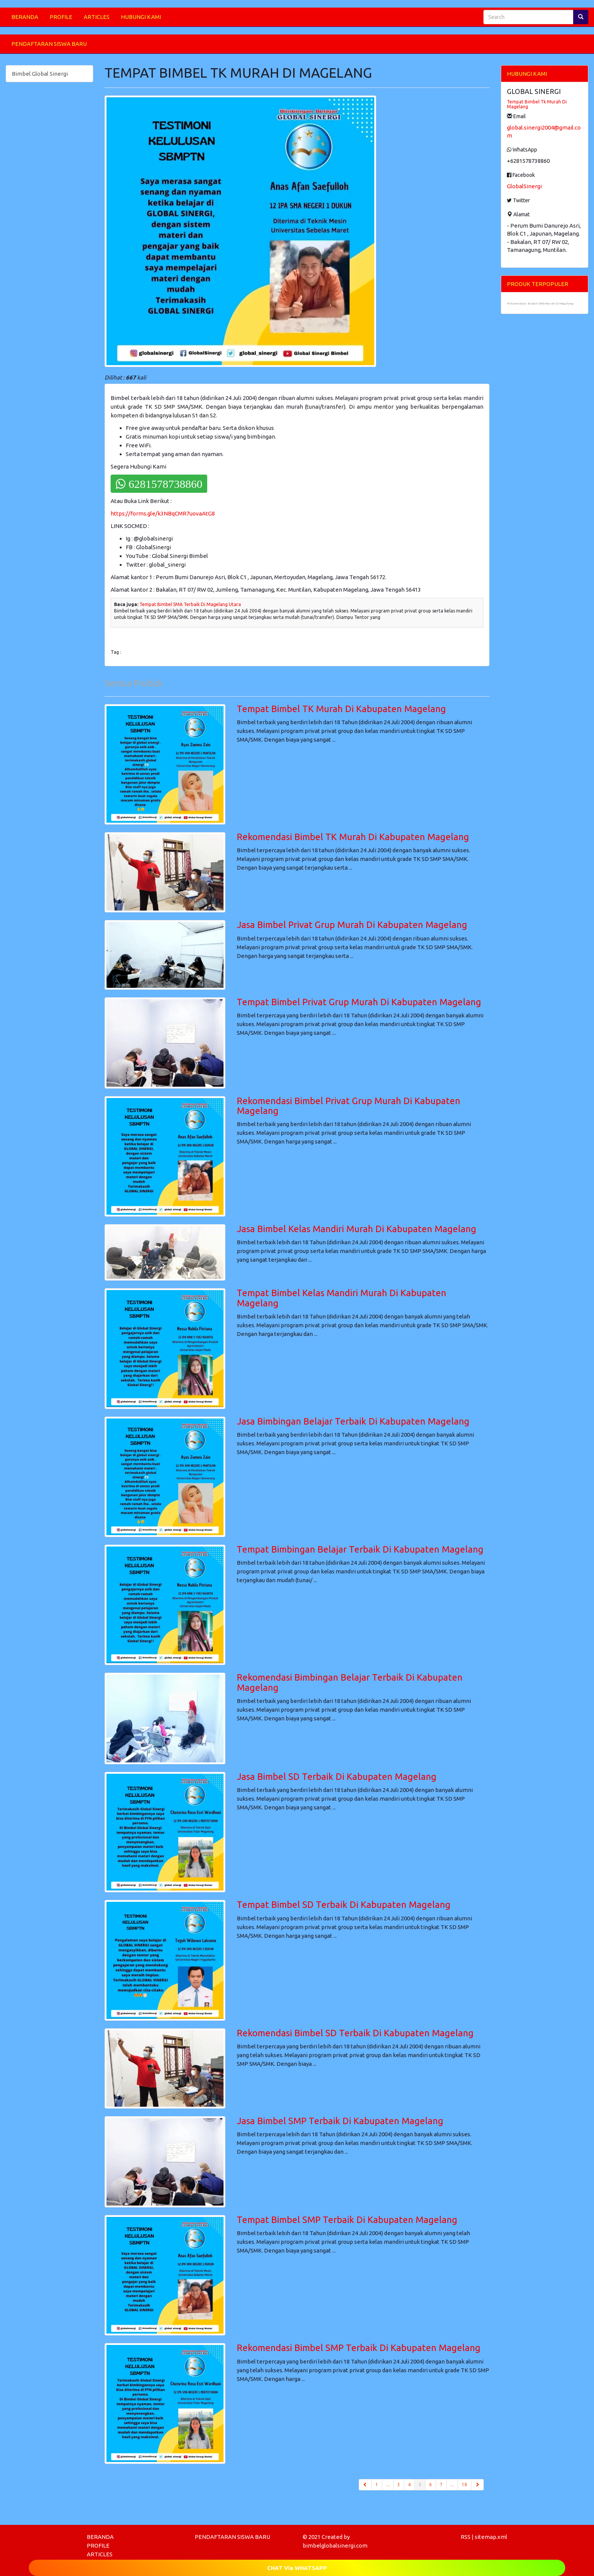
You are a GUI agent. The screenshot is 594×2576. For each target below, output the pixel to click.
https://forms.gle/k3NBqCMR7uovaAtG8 (163, 513)
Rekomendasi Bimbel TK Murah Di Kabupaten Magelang (353, 837)
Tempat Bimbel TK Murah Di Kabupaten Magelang (341, 709)
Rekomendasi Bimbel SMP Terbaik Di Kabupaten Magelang (358, 2348)
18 (464, 2484)
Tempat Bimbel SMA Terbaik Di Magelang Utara (190, 604)
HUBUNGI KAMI (141, 17)
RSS (466, 2537)
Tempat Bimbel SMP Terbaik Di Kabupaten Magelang (347, 2220)
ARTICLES (96, 17)
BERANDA (24, 17)
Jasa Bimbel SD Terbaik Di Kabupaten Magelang (336, 1776)
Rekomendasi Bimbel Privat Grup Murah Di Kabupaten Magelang (348, 1106)
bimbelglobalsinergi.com (335, 2545)
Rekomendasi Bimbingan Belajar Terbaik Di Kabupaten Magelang (350, 1682)
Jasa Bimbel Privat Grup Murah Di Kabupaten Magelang (352, 925)
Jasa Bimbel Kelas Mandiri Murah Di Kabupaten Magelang (356, 1229)
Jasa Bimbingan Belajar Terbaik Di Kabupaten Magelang (353, 1421)
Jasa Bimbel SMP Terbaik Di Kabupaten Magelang (340, 2121)
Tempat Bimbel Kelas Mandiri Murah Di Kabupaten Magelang (341, 1298)
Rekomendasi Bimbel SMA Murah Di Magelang (540, 303)
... (387, 2484)
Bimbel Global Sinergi (40, 73)
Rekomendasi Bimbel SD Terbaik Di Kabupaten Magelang (355, 2033)
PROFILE (61, 17)
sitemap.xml (491, 2537)
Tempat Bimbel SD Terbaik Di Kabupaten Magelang (343, 1905)
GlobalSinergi (524, 186)
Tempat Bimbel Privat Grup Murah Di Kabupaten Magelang (359, 1002)
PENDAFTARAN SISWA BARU (49, 44)
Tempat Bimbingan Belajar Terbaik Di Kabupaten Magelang (360, 1549)
